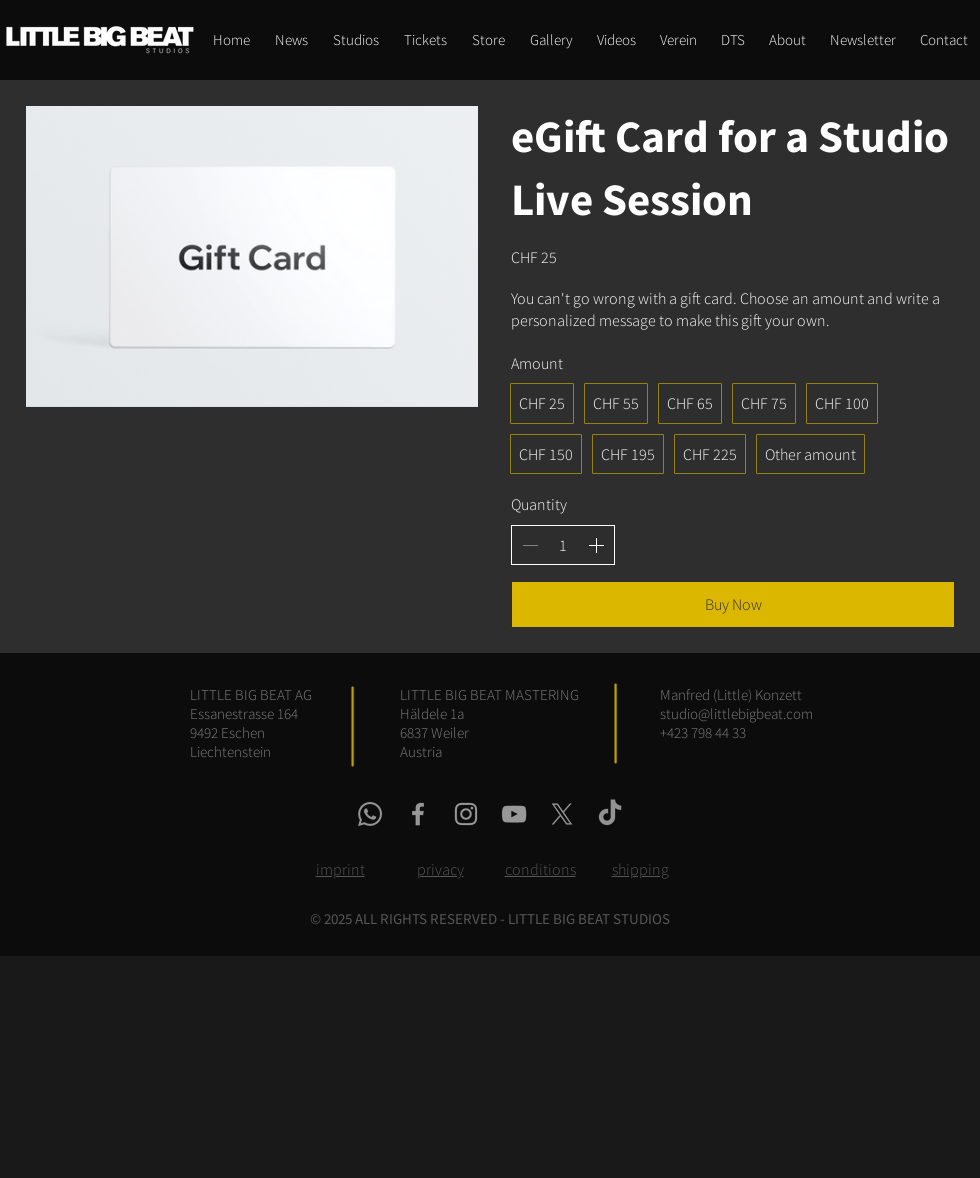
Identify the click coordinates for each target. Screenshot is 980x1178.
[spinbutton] (563, 545)
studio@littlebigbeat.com (736, 713)
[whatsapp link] (370, 814)
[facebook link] (418, 814)
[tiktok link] (610, 814)
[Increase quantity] (596, 545)
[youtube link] (514, 814)
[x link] (562, 814)
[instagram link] (466, 814)
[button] (488, 40)
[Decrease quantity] (530, 545)
